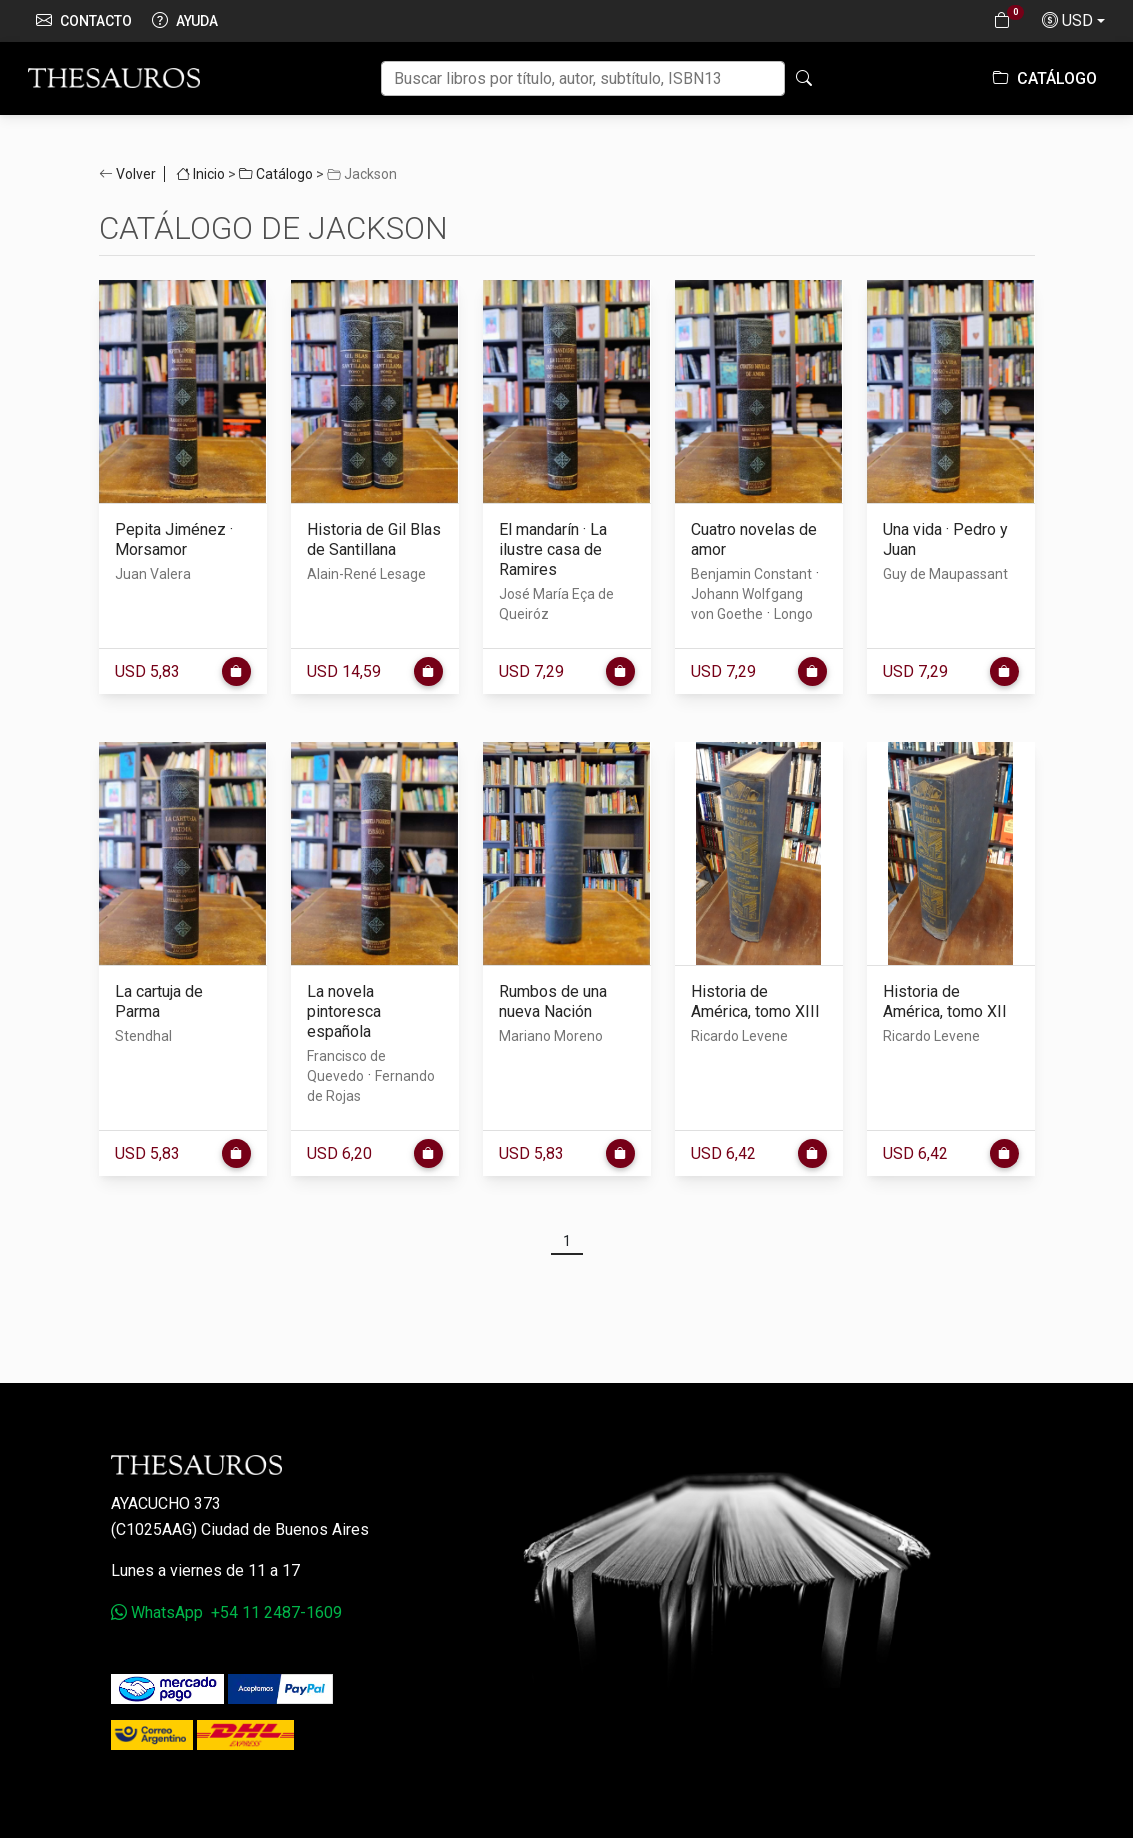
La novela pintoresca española (344, 1011)
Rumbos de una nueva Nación (553, 1001)
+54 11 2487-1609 (276, 1612)
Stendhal (143, 1036)
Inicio (200, 174)
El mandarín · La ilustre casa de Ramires (553, 549)
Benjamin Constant (751, 574)
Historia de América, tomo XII (945, 1001)
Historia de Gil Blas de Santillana (374, 539)
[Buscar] (583, 78)
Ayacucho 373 (166, 1503)
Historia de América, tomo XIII (755, 1001)
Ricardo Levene (739, 1036)
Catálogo (1045, 78)
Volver (136, 174)
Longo (793, 614)
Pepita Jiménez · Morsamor (174, 539)
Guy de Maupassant (945, 574)
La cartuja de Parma (159, 1001)
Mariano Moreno (551, 1036)
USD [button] (1067, 21)
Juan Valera (153, 574)
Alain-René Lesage (366, 574)
